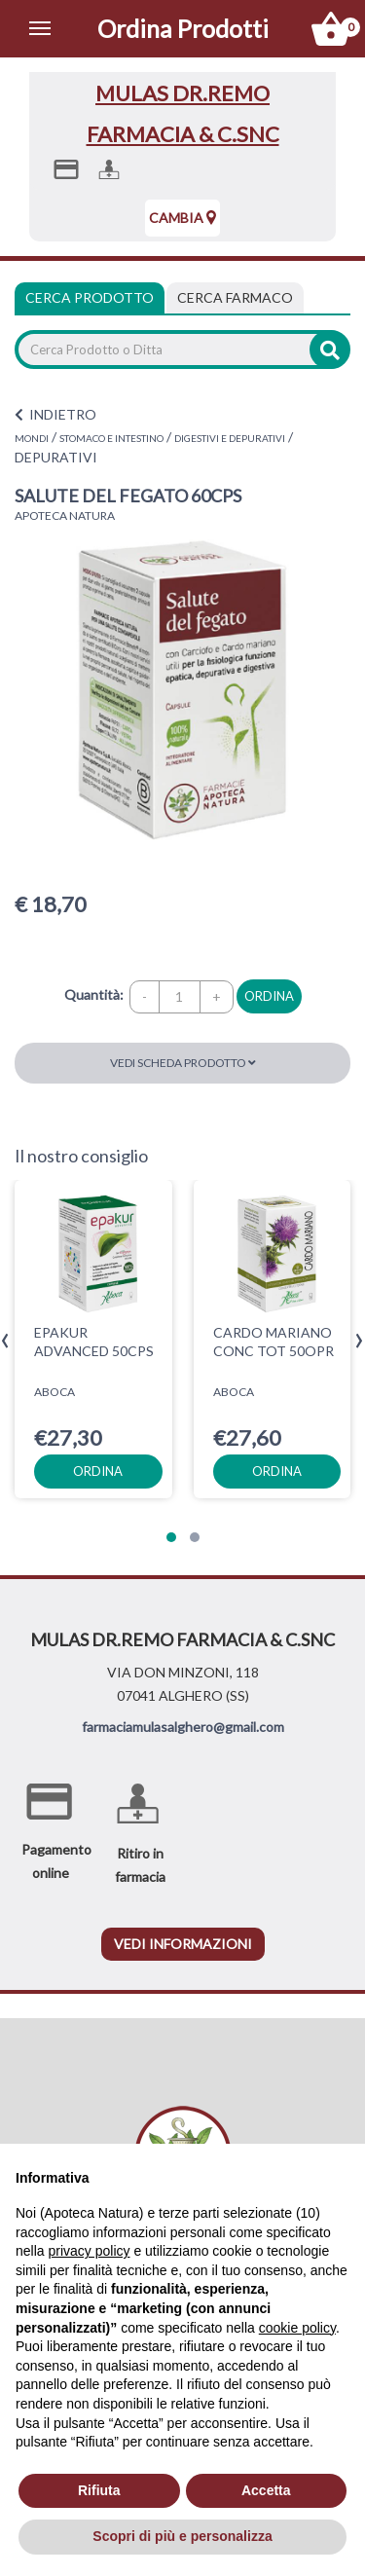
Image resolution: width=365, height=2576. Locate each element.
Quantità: (94, 994)
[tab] (235, 297)
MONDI (32, 438)
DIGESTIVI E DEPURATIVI (229, 438)
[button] (171, 1537)
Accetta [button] (266, 2490)
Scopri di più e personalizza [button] (182, 2536)
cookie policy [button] (297, 2328)
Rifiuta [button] (99, 2490)
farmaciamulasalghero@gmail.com (183, 1726)
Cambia (182, 217)
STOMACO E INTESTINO (111, 438)
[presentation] (5, 1341)
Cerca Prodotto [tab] (89, 297)
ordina (269, 996)
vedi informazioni (183, 1943)
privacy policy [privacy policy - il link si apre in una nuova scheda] (88, 2251)
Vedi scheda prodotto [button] (183, 1062)
